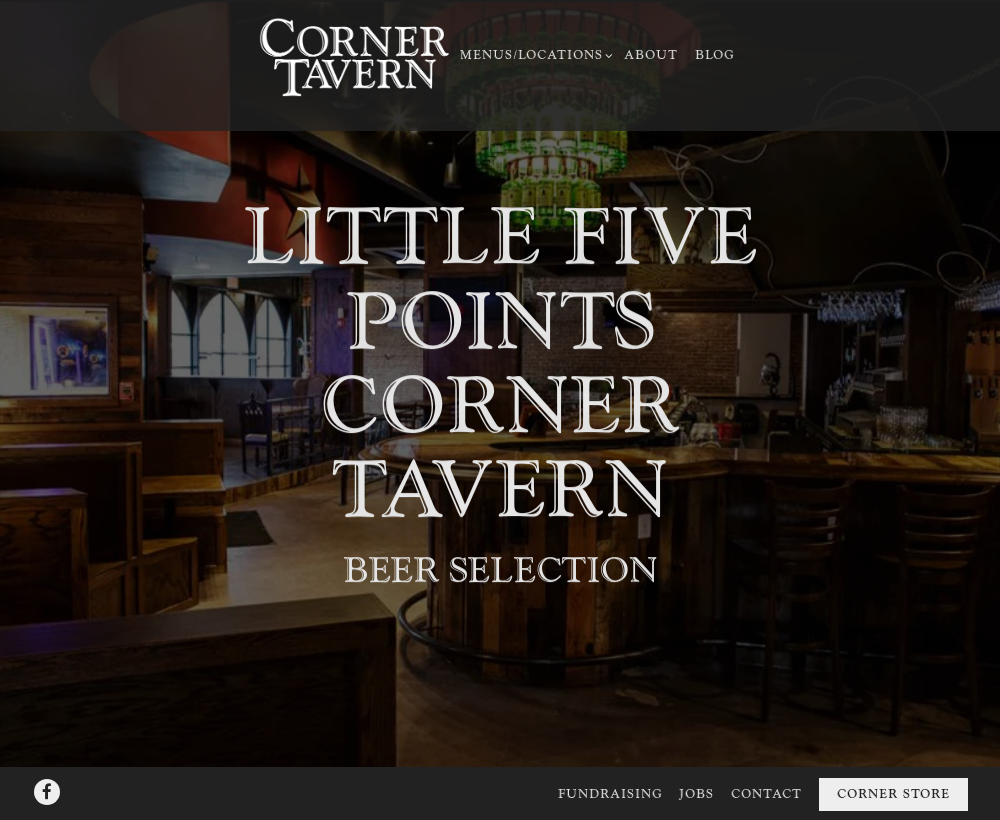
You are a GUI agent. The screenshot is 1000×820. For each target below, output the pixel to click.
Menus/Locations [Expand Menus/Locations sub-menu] (534, 54)
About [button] (651, 56)
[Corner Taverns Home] (354, 57)
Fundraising (610, 767)
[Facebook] (47, 764)
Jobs (696, 767)
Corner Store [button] (893, 767)
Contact (766, 767)
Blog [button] (715, 56)
